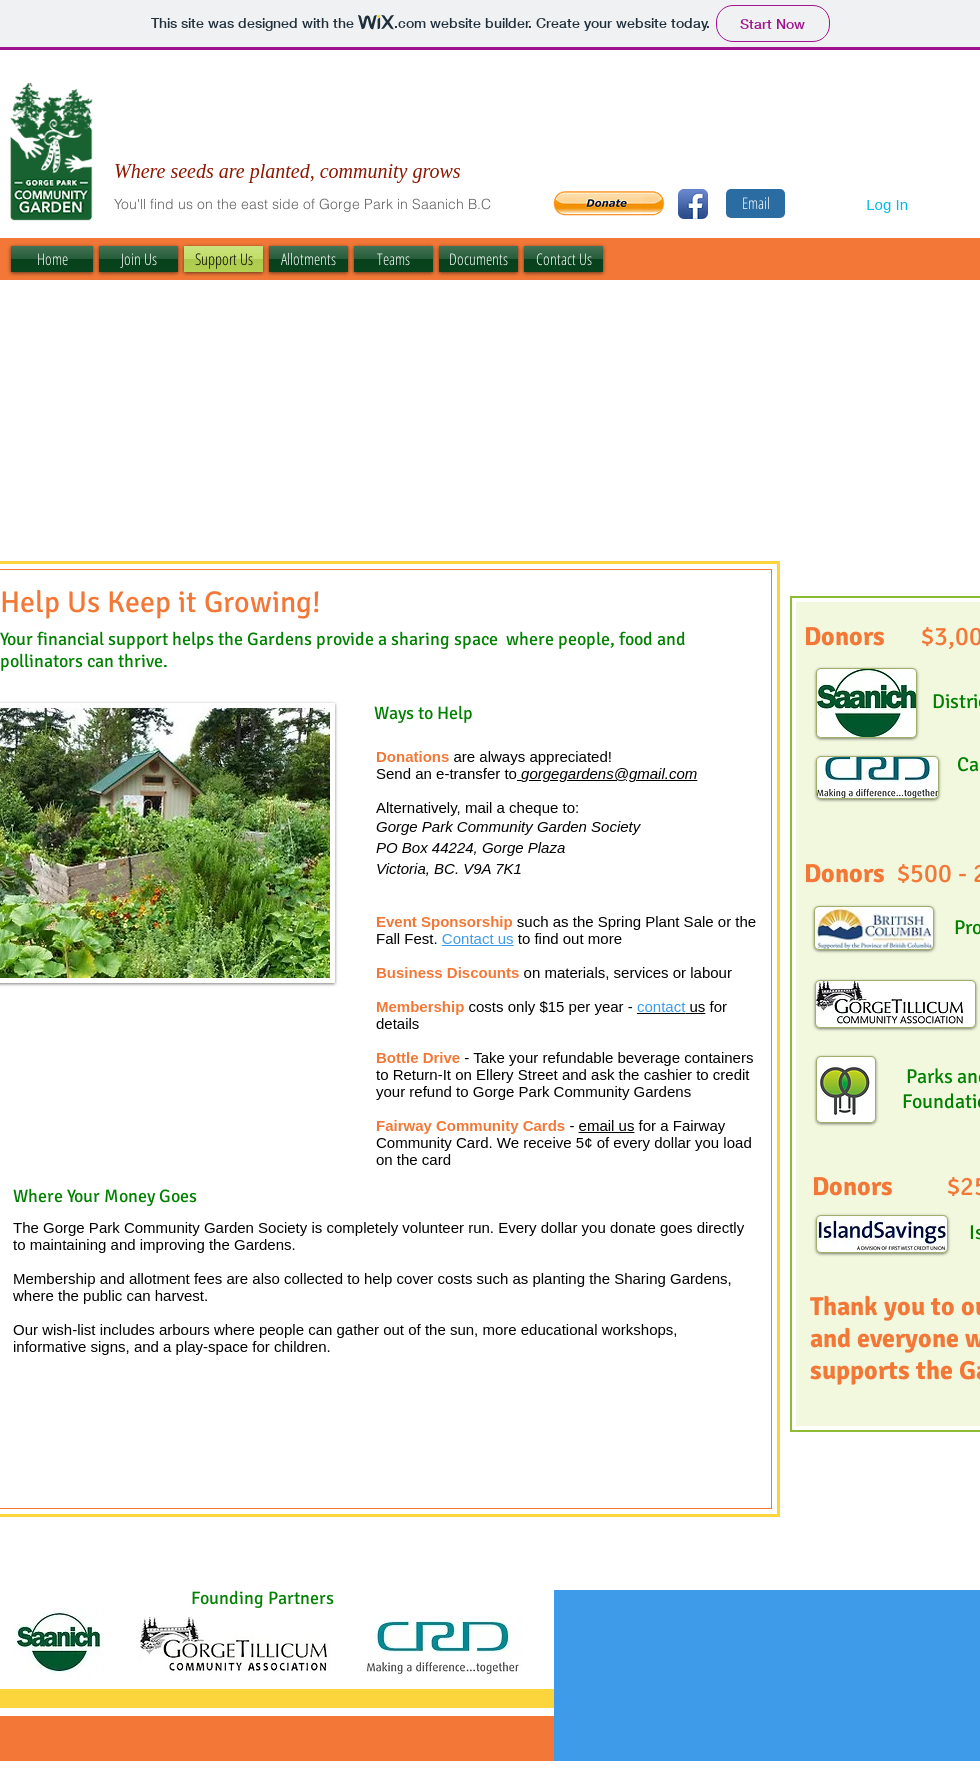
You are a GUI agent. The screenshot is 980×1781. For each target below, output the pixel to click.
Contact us (478, 938)
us (671, 1006)
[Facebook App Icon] (693, 204)
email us (607, 1125)
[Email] (755, 203)
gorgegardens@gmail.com (609, 773)
